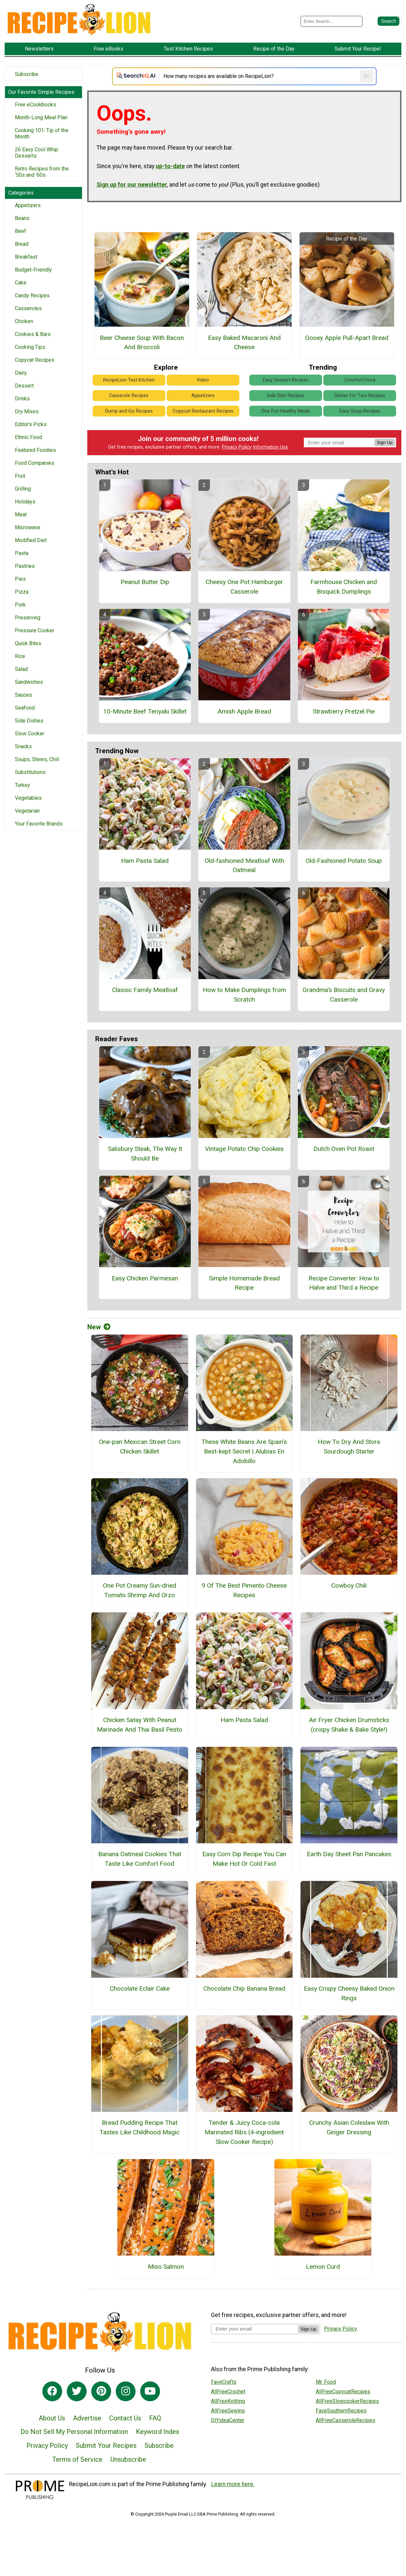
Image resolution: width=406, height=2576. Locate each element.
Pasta (21, 553)
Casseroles (28, 308)
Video (203, 380)
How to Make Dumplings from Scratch (244, 994)
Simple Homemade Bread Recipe (244, 1283)
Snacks (23, 746)
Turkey (22, 785)
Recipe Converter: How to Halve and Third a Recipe (343, 1283)
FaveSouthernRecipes (341, 2411)
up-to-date (170, 166)
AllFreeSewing (228, 2411)
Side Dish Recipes (285, 395)
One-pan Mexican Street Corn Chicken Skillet (140, 1446)
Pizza (21, 592)
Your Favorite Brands (38, 824)
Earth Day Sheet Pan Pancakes (349, 1854)
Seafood (25, 708)
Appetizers (28, 205)
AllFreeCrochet (228, 2391)
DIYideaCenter (227, 2420)
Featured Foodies (35, 450)
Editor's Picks (31, 424)
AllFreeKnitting (228, 2401)
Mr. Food (326, 2382)
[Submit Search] (388, 21)
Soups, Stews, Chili (37, 759)
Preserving (27, 617)
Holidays (25, 501)
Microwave (27, 527)
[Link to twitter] (77, 2391)
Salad (21, 669)
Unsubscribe (128, 2459)
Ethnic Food (28, 437)
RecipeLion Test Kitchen (129, 380)
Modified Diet (31, 540)
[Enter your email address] (254, 2328)
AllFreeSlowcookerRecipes (347, 2401)
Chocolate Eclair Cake (140, 1988)
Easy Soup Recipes (360, 411)
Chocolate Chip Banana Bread (244, 1988)
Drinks (22, 398)
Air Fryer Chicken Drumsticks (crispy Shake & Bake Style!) (349, 1724)
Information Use (270, 447)
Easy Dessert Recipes (285, 380)
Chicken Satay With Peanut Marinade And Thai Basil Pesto (139, 1724)
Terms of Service (77, 2459)
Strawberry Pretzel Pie (344, 711)
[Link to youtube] (150, 2391)
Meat (21, 514)
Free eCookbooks (35, 104)
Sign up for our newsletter (132, 184)
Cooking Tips (30, 347)
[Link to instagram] (126, 2391)
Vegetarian (27, 811)
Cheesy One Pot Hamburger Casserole (244, 586)
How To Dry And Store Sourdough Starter (349, 1446)
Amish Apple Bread (244, 711)
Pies (20, 579)
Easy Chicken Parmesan (145, 1278)
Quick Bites (28, 643)
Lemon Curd (323, 2266)
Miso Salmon (166, 2266)
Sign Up (384, 442)
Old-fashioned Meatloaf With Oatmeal (244, 865)
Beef (20, 231)
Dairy (21, 373)
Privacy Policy (237, 447)
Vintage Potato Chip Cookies (244, 1149)
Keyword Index (157, 2432)
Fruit (20, 476)
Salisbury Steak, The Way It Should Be (145, 1153)
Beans (22, 218)
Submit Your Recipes (106, 2445)
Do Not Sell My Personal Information (74, 2432)
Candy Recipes (32, 295)
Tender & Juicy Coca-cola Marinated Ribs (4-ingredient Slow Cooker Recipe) (244, 2132)
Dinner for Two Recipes (360, 395)
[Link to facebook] (52, 2391)
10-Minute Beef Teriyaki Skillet (144, 711)
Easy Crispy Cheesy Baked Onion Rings (349, 1993)
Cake (20, 282)
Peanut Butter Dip (145, 582)
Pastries (25, 566)
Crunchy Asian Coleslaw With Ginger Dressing (349, 2127)
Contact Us (125, 2418)
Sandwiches (29, 682)
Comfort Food (360, 380)
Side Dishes (29, 721)
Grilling (23, 489)
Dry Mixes (27, 411)
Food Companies (34, 463)
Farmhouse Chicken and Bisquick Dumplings (343, 586)
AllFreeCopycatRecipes (343, 2391)
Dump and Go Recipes (129, 411)
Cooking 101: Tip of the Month (41, 133)
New (98, 1327)
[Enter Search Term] (331, 21)
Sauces (23, 695)
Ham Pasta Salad (145, 861)
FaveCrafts (223, 2382)
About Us (52, 2418)
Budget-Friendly (33, 270)
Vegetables (28, 798)
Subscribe (26, 74)
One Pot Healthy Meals (285, 411)
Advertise (87, 2418)
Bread (21, 244)
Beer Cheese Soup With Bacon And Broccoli (142, 342)
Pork (20, 605)
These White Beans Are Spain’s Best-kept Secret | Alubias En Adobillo (244, 1451)
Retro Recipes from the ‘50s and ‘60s (42, 172)
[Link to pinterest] (101, 2391)
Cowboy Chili (349, 1585)
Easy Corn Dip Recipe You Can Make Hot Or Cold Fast (244, 1858)
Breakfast (26, 257)
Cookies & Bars (33, 334)
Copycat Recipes (34, 360)
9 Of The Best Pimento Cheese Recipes (244, 1590)
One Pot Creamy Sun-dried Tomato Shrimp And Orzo (139, 1590)
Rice (20, 656)
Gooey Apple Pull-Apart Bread (346, 338)
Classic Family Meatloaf (145, 990)
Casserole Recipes (128, 395)
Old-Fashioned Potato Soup (343, 861)
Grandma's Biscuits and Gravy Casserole (344, 994)
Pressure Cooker (34, 630)
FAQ (155, 2418)
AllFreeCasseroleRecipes (345, 2420)
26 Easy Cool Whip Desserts (36, 152)
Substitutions (30, 772)
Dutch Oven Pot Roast (343, 1149)
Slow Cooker (29, 733)
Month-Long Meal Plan (41, 117)
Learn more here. (233, 2484)
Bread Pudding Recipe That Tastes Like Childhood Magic (140, 2127)
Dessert (24, 386)
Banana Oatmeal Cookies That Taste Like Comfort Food (139, 1858)
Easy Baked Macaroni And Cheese (244, 342)
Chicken (24, 321)
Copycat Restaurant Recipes (203, 411)
